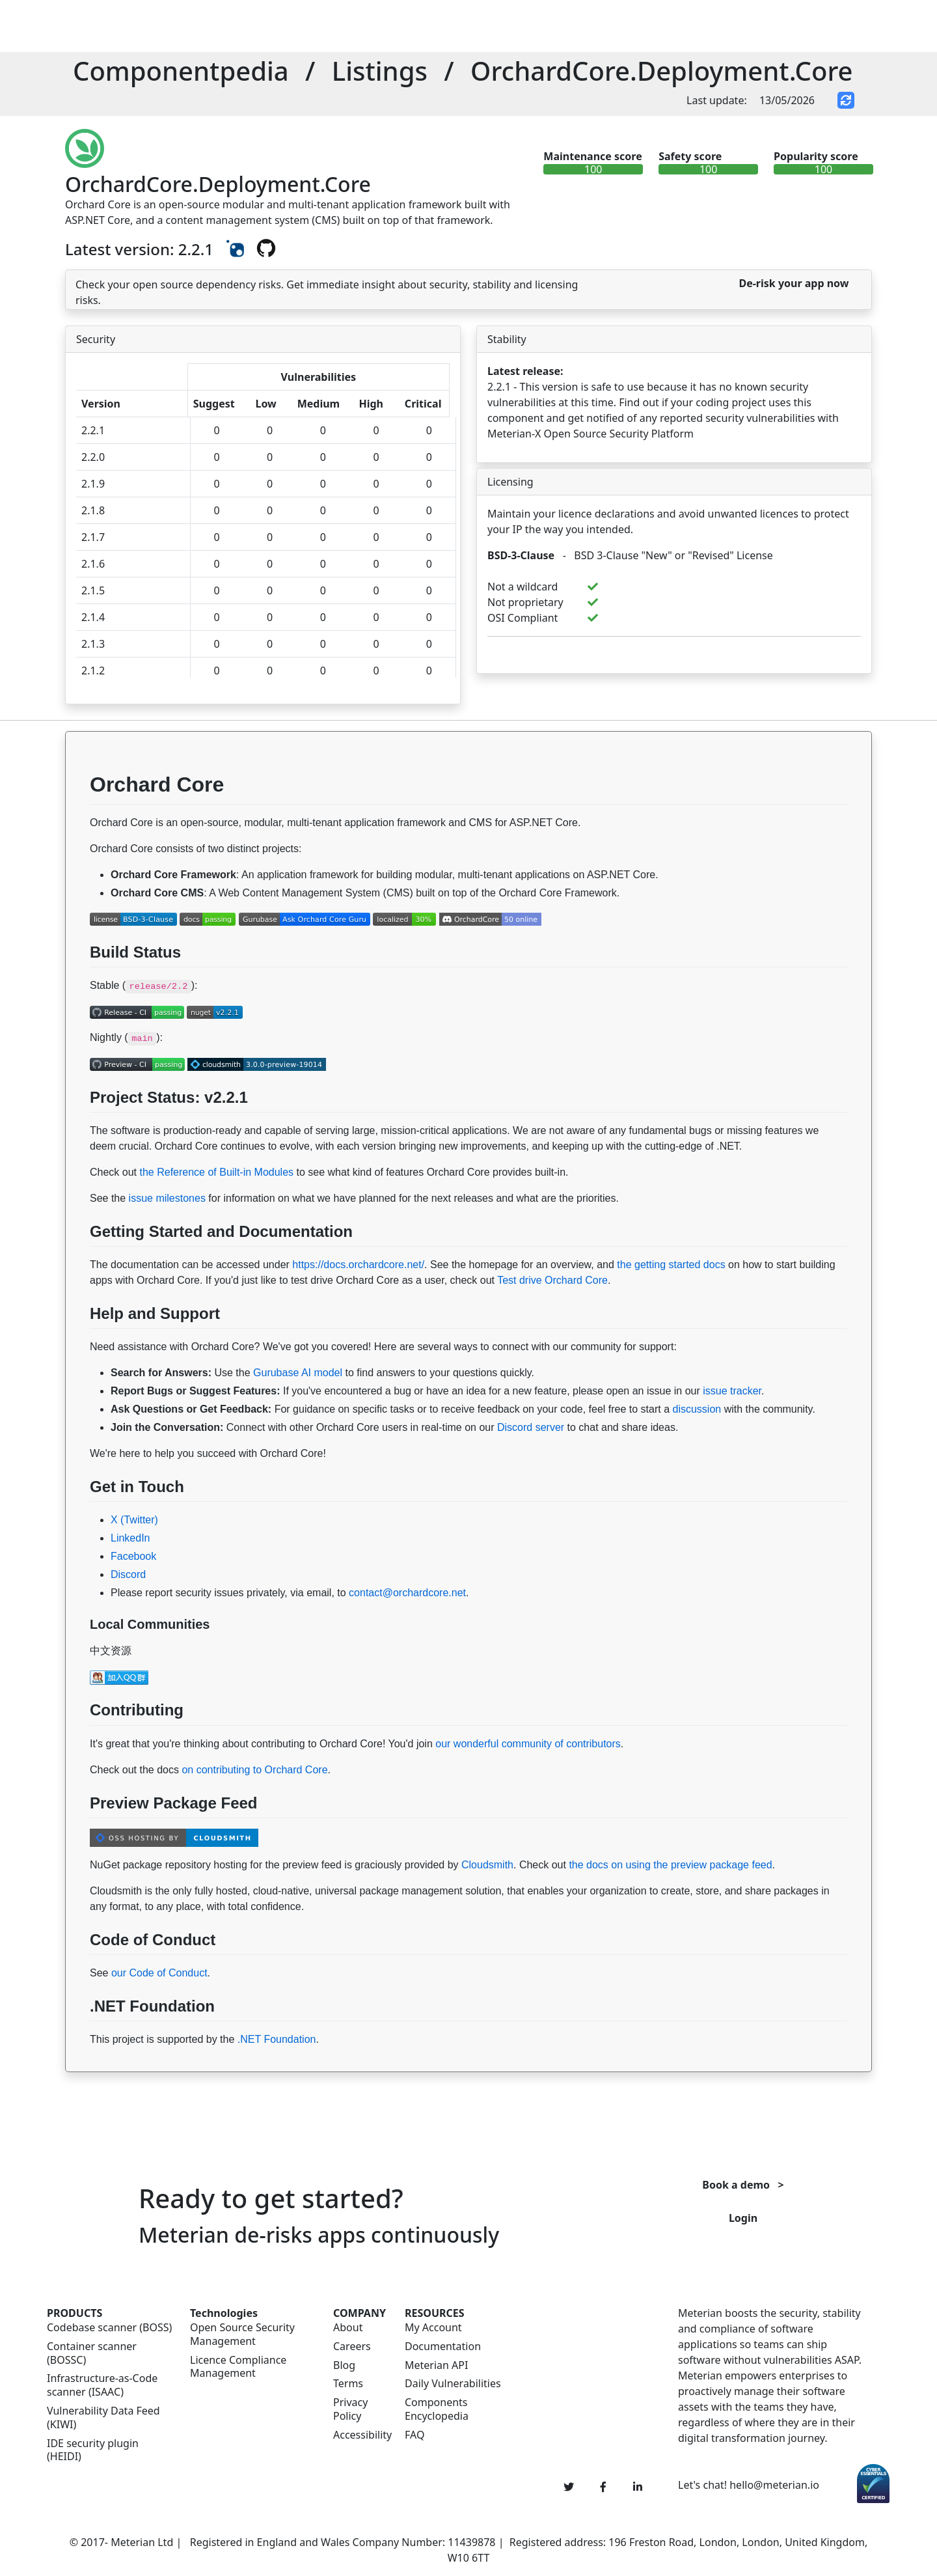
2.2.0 (93, 457)
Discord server (530, 1427)
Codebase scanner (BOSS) (109, 2327)
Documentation (443, 2346)
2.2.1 (93, 430)
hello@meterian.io (774, 2485)
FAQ (414, 2435)
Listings (380, 71)
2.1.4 (93, 617)
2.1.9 (93, 484)
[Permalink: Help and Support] (78, 1344)
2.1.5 (93, 590)
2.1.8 (93, 510)
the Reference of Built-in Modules (216, 1172)
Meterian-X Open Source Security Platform (590, 433)
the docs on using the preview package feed (670, 1864)
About (347, 2327)
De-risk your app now (794, 283)
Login (743, 2218)
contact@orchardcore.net (407, 1592)
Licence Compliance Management (238, 2367)
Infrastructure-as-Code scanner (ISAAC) (102, 2385)
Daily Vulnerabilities (453, 2383)
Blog (344, 2365)
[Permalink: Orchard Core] (78, 820)
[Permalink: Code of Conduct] (78, 1970)
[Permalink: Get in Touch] (78, 1517)
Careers (352, 2346)
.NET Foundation (277, 2039)
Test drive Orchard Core (552, 1280)
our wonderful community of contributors (528, 1743)
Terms (348, 2383)
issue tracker (732, 1390)
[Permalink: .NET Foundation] (78, 2037)
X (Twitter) (134, 1519)
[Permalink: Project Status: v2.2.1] (78, 1128)
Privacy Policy (350, 2409)
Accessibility (361, 2435)
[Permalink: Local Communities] (78, 1648)
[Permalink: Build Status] (78, 983)
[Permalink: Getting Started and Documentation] (78, 1262)
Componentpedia (181, 71)
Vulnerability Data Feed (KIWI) (103, 2417)
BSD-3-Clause (520, 555)
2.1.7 (93, 537)
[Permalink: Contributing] (78, 1741)
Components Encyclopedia (436, 2409)
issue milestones (167, 1198)
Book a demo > (742, 2185)
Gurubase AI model (297, 1372)
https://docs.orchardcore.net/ (358, 1264)
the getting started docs (671, 1264)
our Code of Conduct (159, 1972)
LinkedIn (130, 1538)
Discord (128, 1574)
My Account (433, 2327)
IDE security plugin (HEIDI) (93, 2450)
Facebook (133, 1556)
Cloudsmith (487, 1864)
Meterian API (436, 2365)
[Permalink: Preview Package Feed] (78, 1834)
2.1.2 (93, 670)
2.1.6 (93, 564)
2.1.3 (93, 644)
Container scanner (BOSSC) (92, 2353)
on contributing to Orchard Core (254, 1769)
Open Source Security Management (242, 2334)
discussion (697, 1409)
